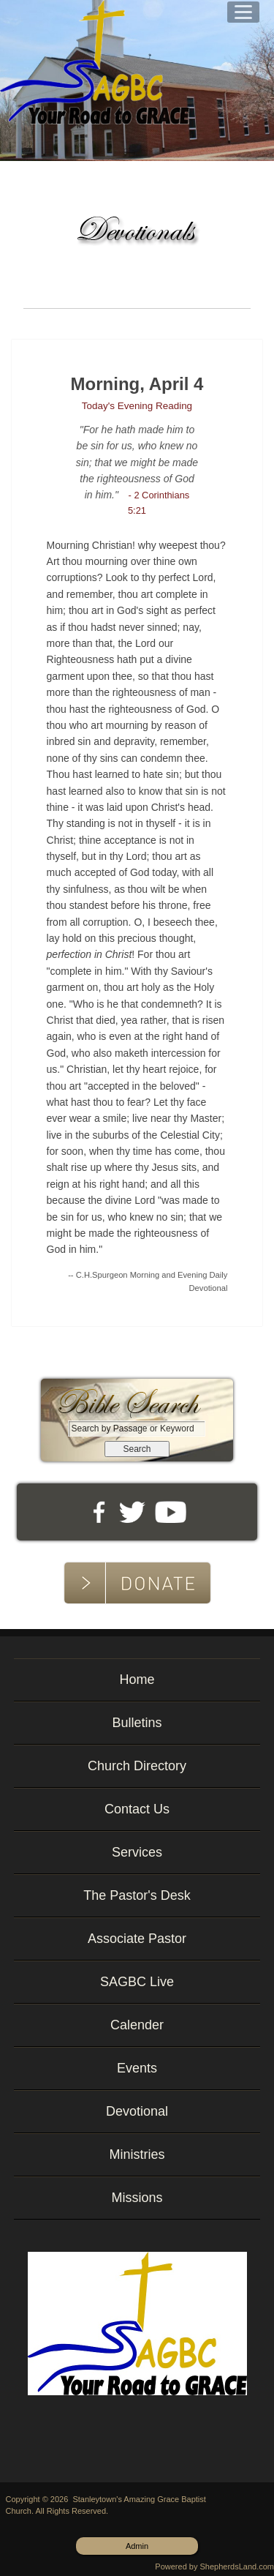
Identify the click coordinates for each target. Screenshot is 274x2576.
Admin (137, 2546)
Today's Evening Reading (137, 405)
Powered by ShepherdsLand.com (214, 2566)
